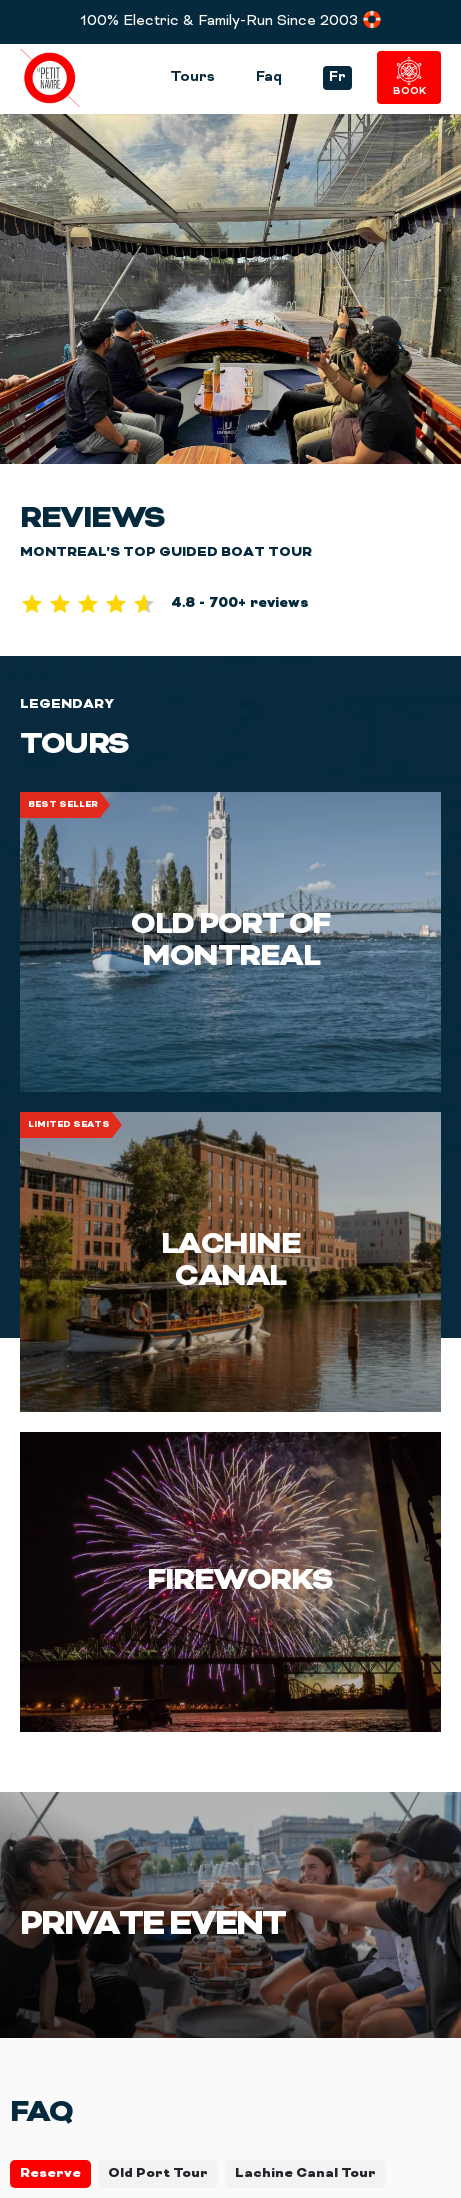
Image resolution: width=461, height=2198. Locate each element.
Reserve (50, 2174)
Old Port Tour (158, 2174)
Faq (269, 78)
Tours (192, 78)
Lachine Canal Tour (305, 2174)
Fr (337, 77)
